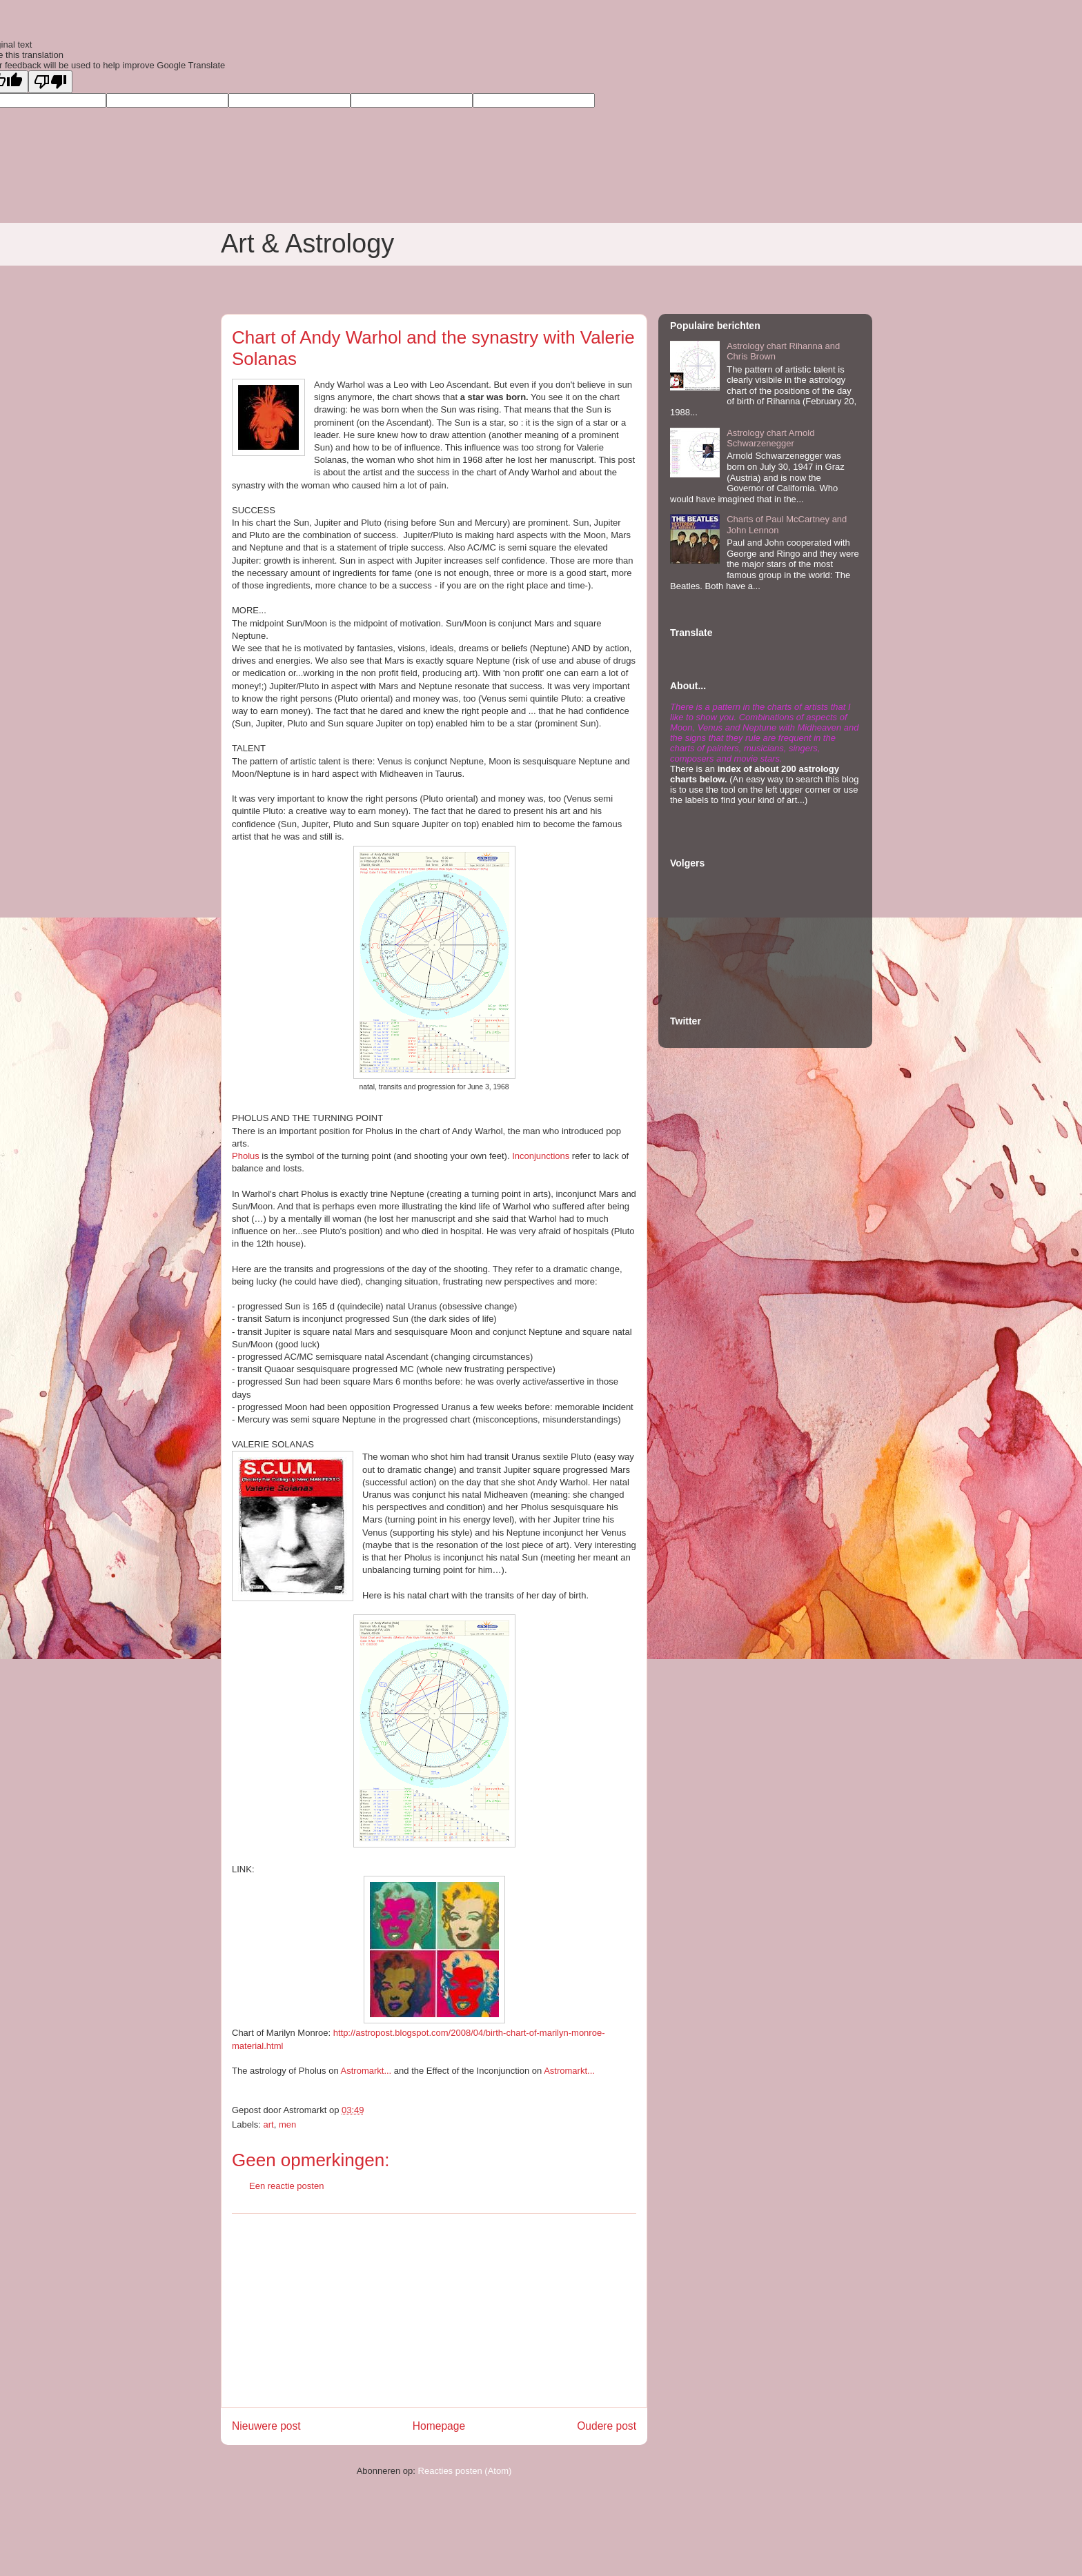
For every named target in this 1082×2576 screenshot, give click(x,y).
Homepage (439, 2426)
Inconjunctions (541, 1156)
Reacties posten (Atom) (465, 2471)
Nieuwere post (266, 2426)
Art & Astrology (307, 243)
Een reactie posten (286, 2186)
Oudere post (606, 2426)
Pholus (245, 1156)
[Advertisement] (434, 2310)
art (269, 2124)
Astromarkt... (366, 2070)
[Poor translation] (50, 81)
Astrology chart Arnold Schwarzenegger (770, 438)
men (287, 2124)
